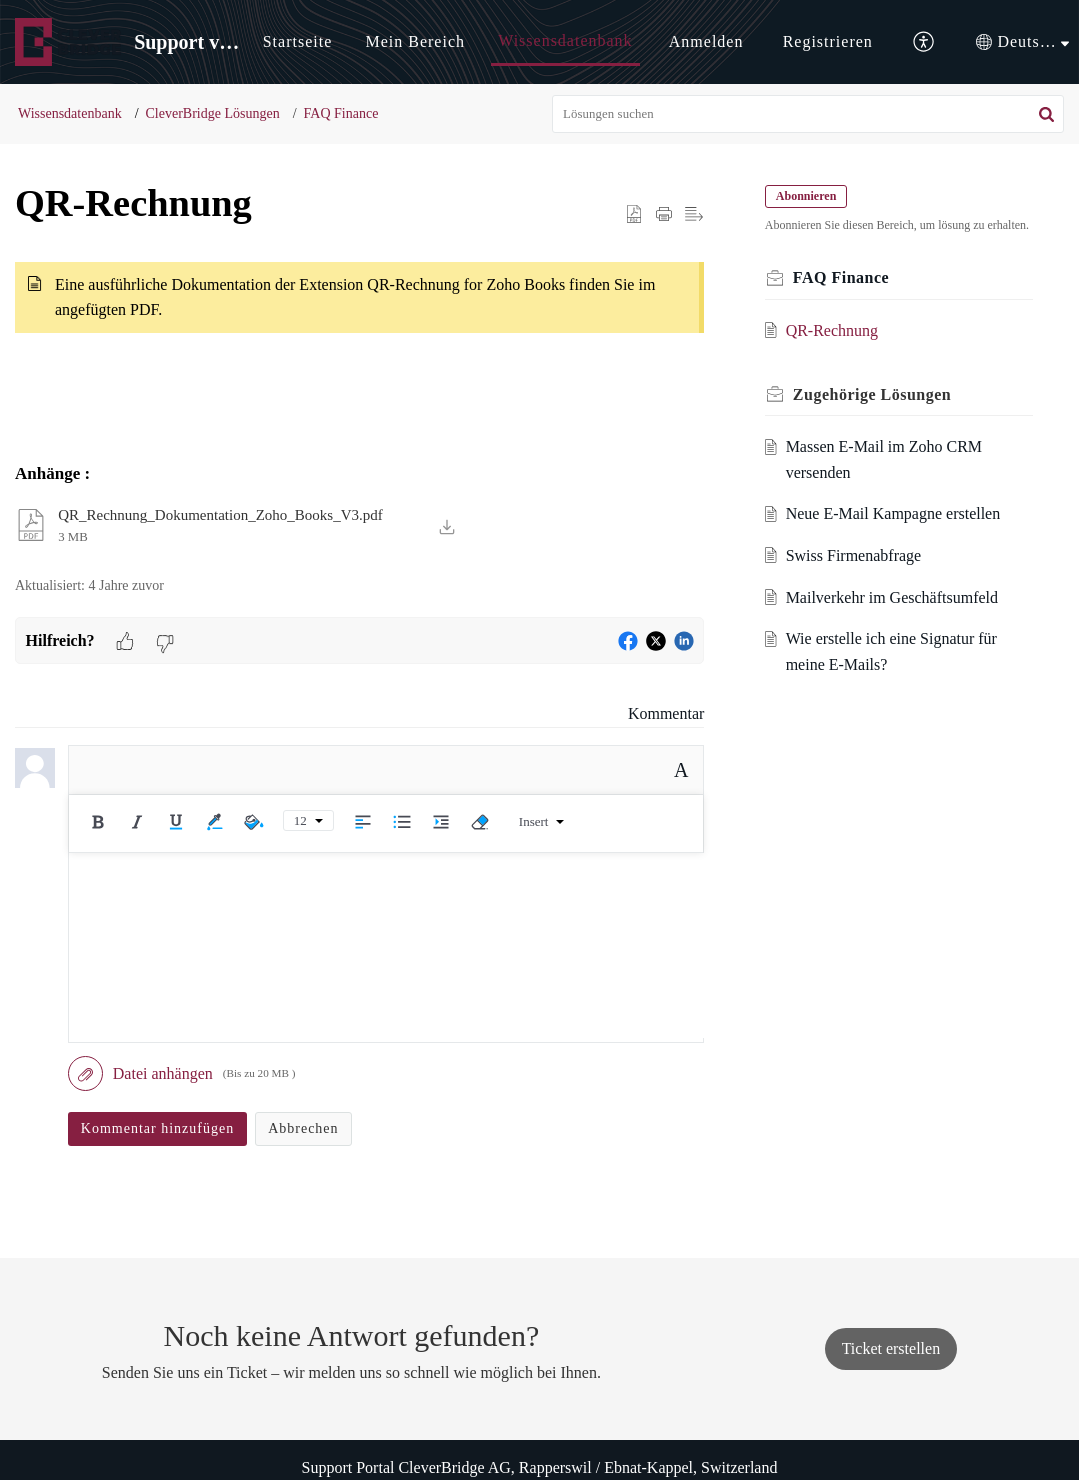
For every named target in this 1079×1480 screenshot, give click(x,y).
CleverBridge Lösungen (213, 113)
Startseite (298, 41)
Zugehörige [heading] (875, 413)
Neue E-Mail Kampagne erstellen (896, 533)
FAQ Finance (341, 113)
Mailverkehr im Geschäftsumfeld (895, 616)
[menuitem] (298, 42)
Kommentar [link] (666, 713)
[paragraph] (359, 310)
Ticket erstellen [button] (891, 1348)
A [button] (681, 770)
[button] (924, 42)
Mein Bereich (415, 41)
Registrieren (828, 41)
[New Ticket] (891, 1348)
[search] (808, 114)
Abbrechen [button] (303, 1128)
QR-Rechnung (835, 349)
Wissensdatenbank (565, 40)
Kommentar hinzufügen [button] (157, 1128)
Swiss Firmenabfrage (857, 574)
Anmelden (706, 41)
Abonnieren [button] (809, 196)
